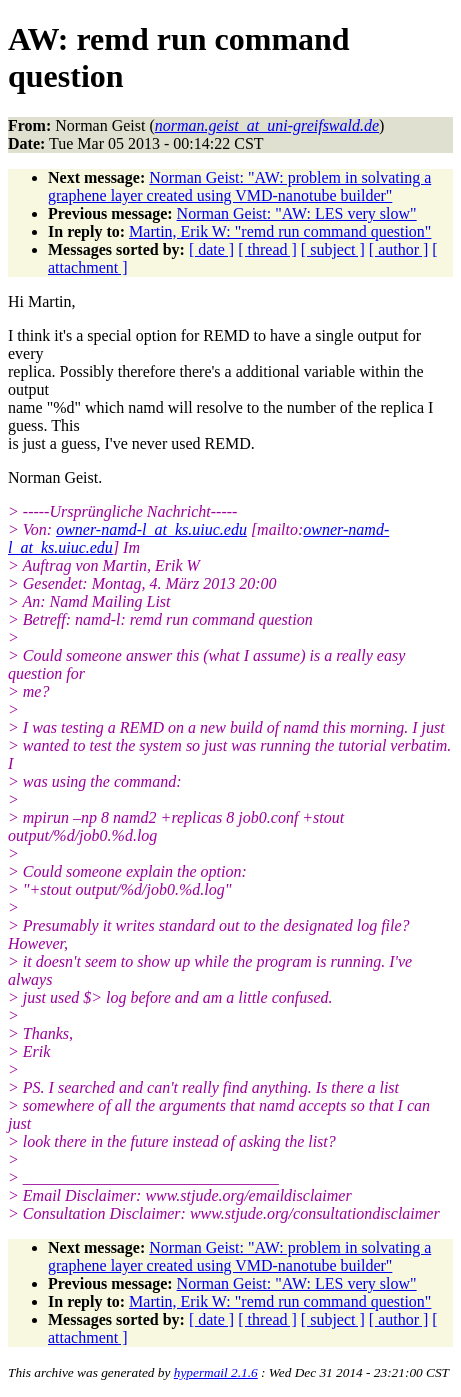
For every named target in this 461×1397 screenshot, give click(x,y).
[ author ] (399, 249)
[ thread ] (267, 249)
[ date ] (211, 249)
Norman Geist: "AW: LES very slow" (297, 213)
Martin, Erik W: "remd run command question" (280, 231)
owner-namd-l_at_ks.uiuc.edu (151, 529)
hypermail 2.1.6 (216, 1372)
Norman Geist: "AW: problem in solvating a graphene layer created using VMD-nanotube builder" (239, 186)
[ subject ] (333, 249)
